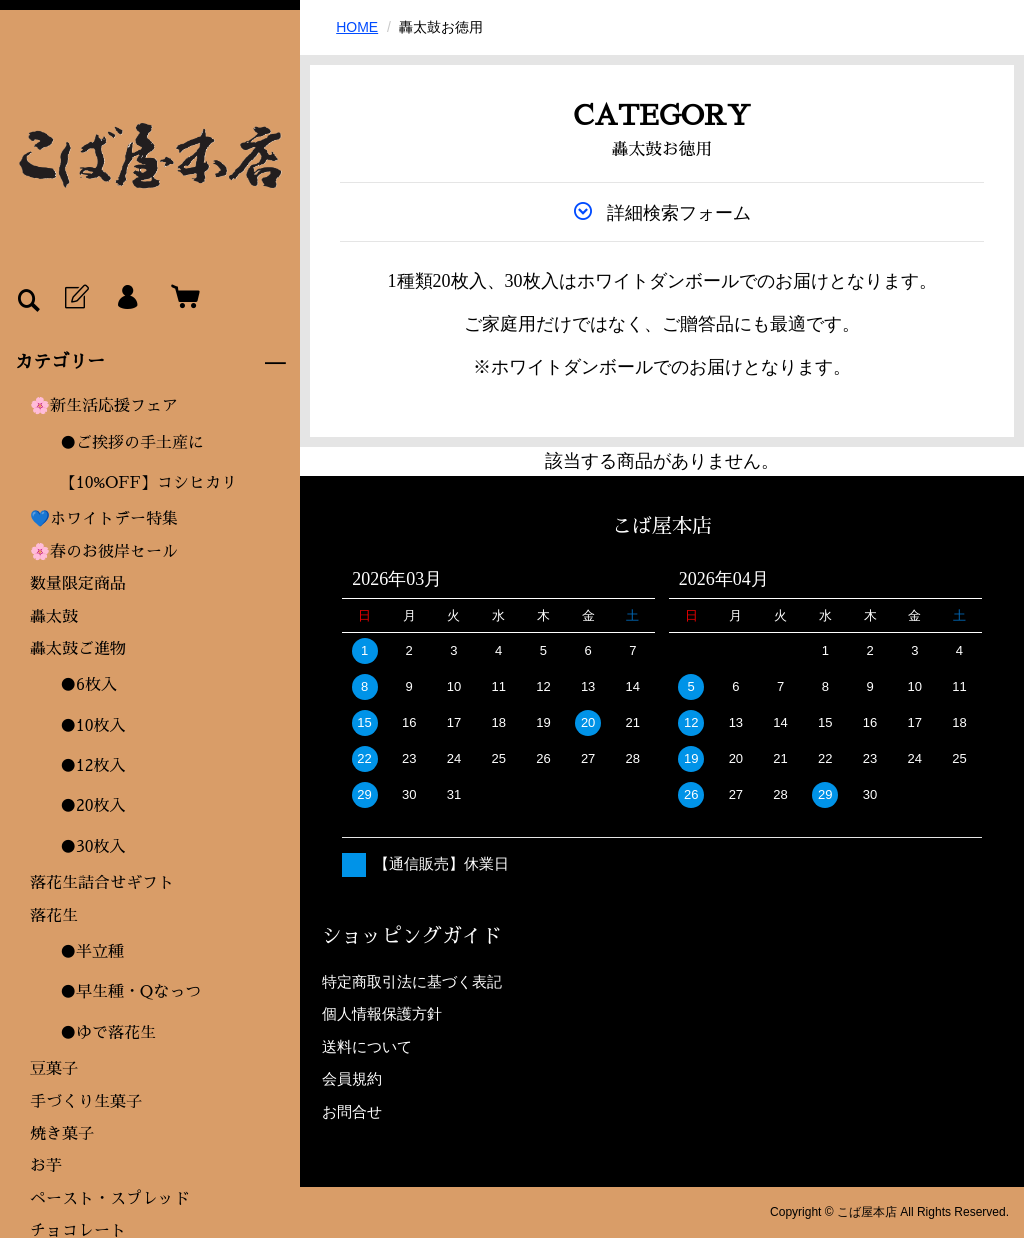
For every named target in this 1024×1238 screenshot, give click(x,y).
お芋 (46, 1166)
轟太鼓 (54, 617)
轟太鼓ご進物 (78, 649)
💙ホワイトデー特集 (104, 519)
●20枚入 (93, 806)
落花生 (54, 916)
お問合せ (352, 1111)
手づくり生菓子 (86, 1102)
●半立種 (92, 952)
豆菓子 (54, 1069)
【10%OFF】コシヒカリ (148, 483)
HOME (357, 27)
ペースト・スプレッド (110, 1199)
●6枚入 (88, 685)
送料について (367, 1046)
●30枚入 (93, 847)
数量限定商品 (78, 584)
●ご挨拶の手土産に (132, 443)
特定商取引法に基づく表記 (412, 981)
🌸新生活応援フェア (104, 406)
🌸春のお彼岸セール (104, 552)
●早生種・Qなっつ (130, 992)
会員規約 (352, 1078)
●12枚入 (93, 766)
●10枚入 (93, 726)
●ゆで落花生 (108, 1033)
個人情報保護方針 (382, 1013)
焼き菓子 (62, 1134)
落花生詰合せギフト (102, 883)
